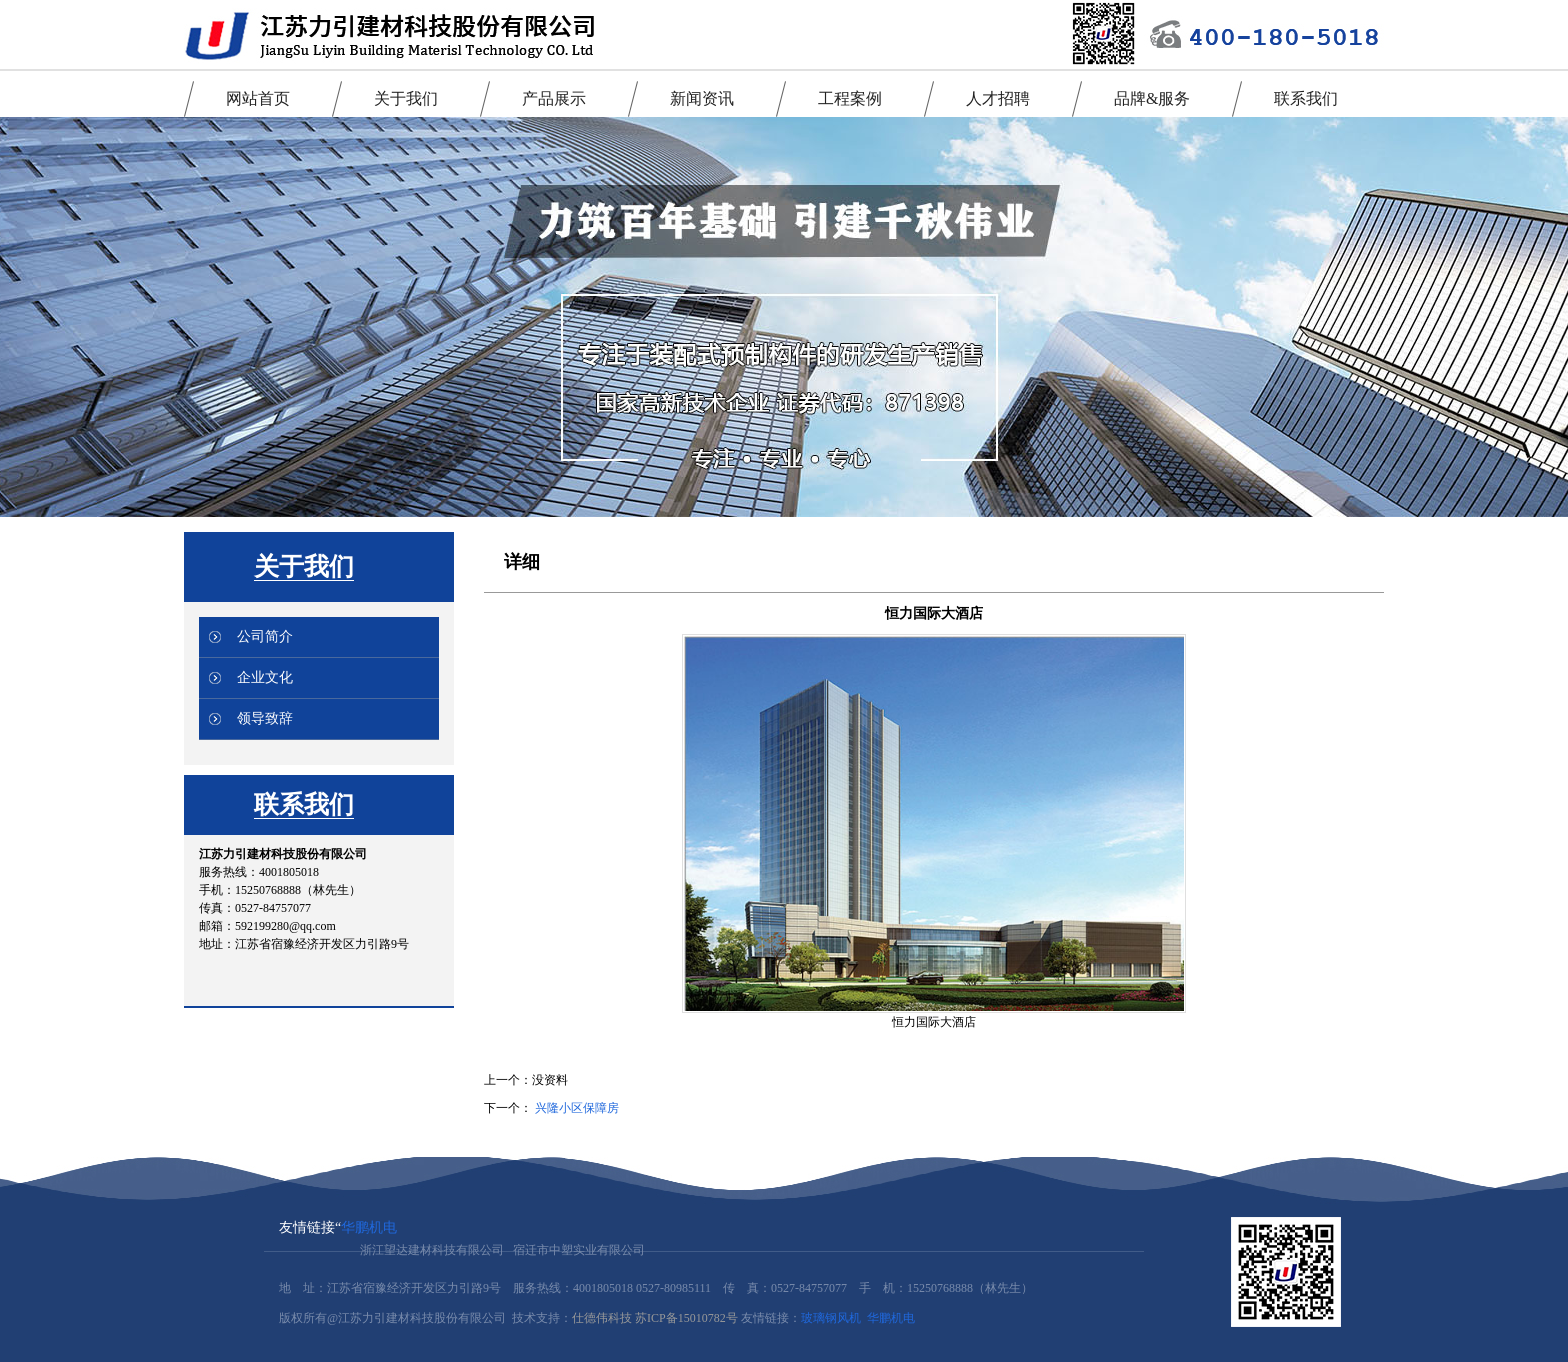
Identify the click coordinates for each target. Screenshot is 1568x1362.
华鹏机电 (369, 1227)
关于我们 (304, 566)
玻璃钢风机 (831, 1318)
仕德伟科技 (602, 1318)
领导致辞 (265, 718)
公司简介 (265, 636)
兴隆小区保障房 (577, 1108)
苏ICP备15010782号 (686, 1318)
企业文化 (265, 677)
